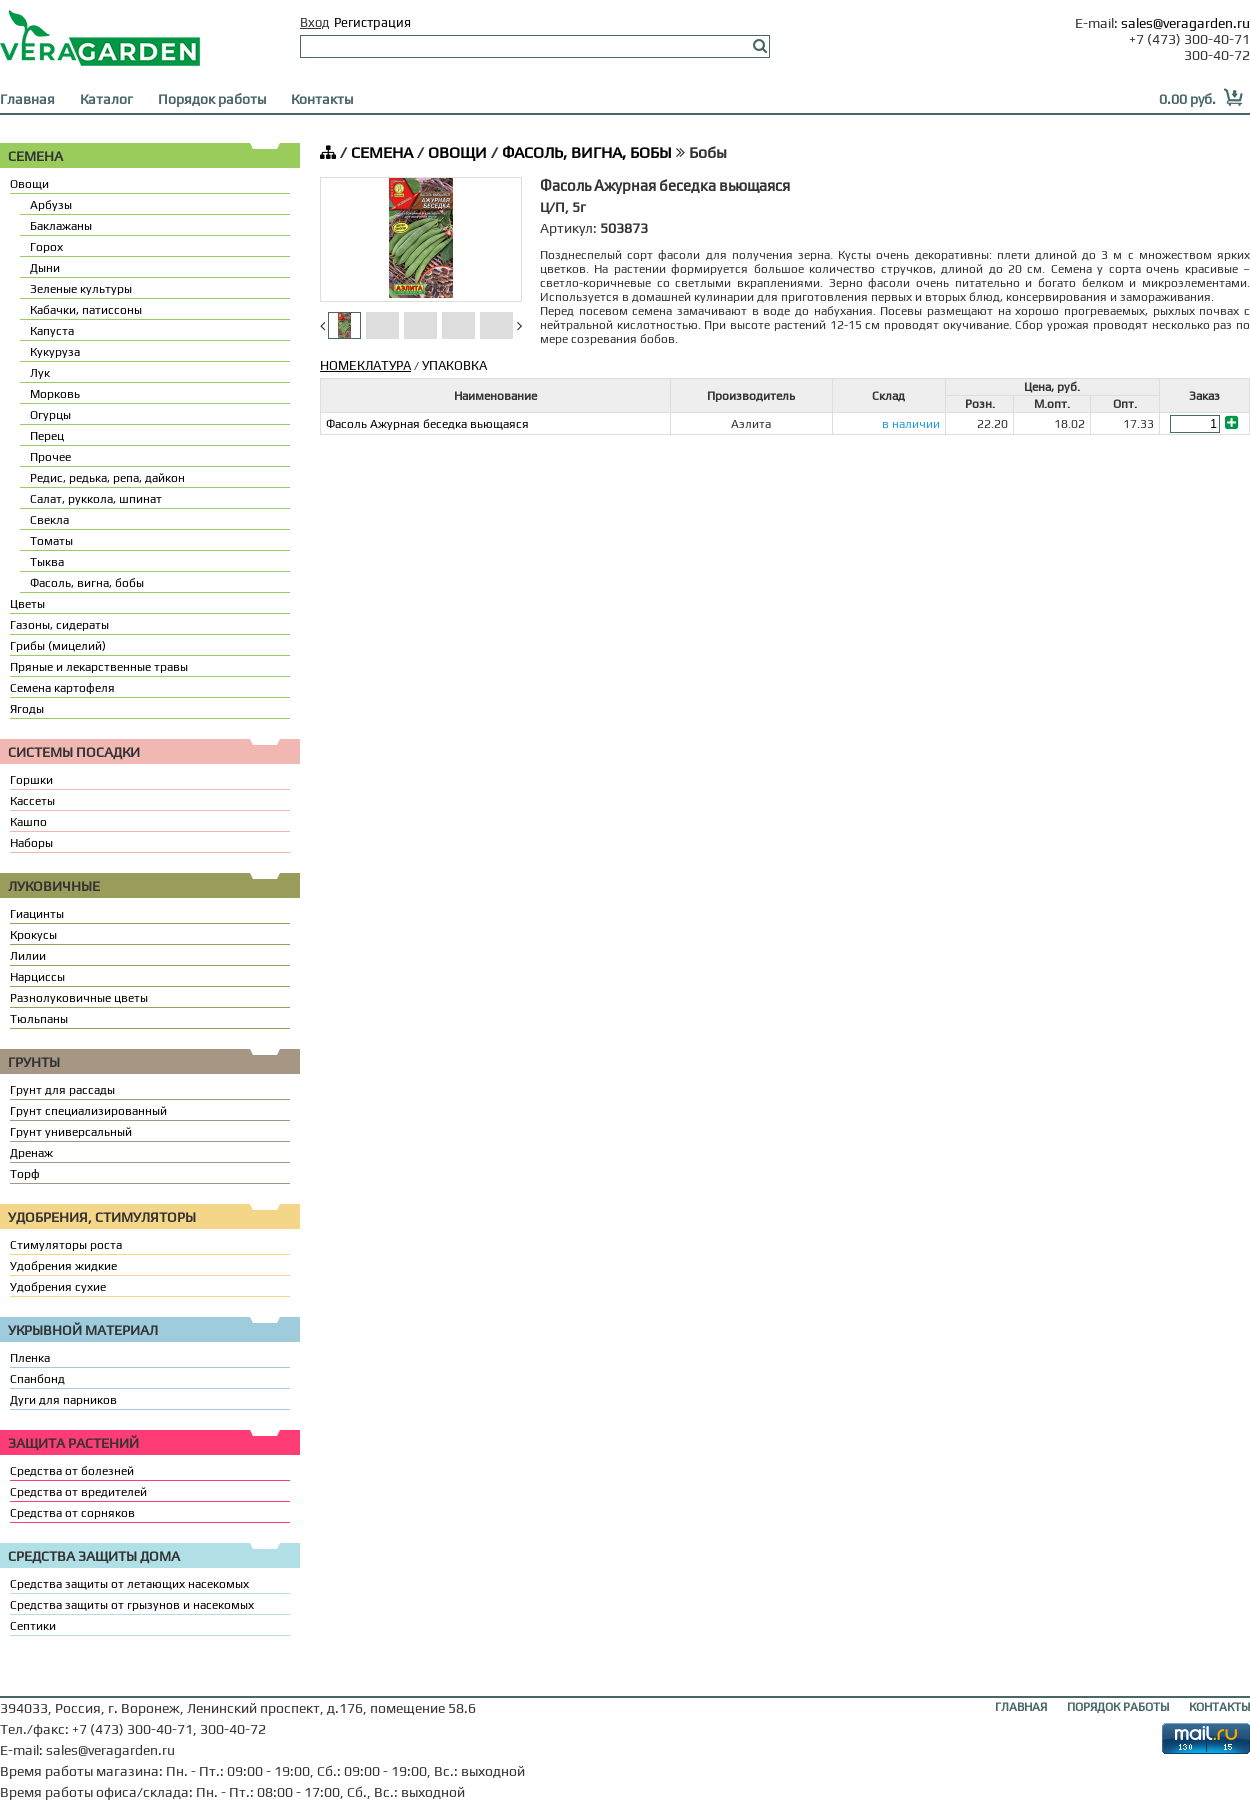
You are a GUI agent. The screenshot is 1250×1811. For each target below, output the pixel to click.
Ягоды (27, 709)
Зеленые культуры (81, 289)
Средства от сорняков (72, 1513)
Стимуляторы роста (66, 1245)
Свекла (49, 520)
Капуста (52, 331)
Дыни (45, 268)
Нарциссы (37, 977)
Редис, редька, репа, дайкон (107, 478)
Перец (47, 436)
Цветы (27, 604)
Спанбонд (37, 1379)
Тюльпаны (39, 1019)
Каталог (106, 99)
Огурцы (50, 415)
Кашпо (28, 822)
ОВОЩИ (457, 152)
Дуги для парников (63, 1400)
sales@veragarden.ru (1185, 23)
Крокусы (33, 935)
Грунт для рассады (62, 1090)
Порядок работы (212, 99)
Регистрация (372, 22)
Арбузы (51, 205)
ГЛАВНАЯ (1021, 1707)
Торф (25, 1174)
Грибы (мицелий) (58, 646)
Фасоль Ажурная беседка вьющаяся (427, 424)
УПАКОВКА (454, 365)
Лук (40, 373)
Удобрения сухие (58, 1287)
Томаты (51, 541)
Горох (46, 247)
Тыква (47, 562)
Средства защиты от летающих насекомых (129, 1584)
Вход (314, 22)
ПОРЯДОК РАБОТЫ (1118, 1707)
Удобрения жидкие (63, 1266)
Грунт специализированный (88, 1111)
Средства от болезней (72, 1471)
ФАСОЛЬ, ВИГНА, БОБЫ (587, 152)
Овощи (29, 184)
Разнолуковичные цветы (79, 998)
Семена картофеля (62, 688)
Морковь (55, 394)
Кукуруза (55, 352)
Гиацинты (37, 914)
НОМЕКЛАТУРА (365, 365)
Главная (27, 99)
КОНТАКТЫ (1219, 1707)
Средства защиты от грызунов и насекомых (132, 1605)
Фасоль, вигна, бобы (87, 583)
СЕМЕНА (382, 152)
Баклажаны (61, 226)
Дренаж (31, 1153)
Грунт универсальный (71, 1132)
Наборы (31, 843)
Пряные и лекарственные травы (99, 667)
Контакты (322, 99)
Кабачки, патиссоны (86, 310)
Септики (33, 1626)
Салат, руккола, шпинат (96, 499)
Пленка (30, 1358)
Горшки (31, 780)
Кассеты (32, 801)
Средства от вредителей (78, 1492)
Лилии (28, 956)
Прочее (50, 457)
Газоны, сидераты (59, 625)
